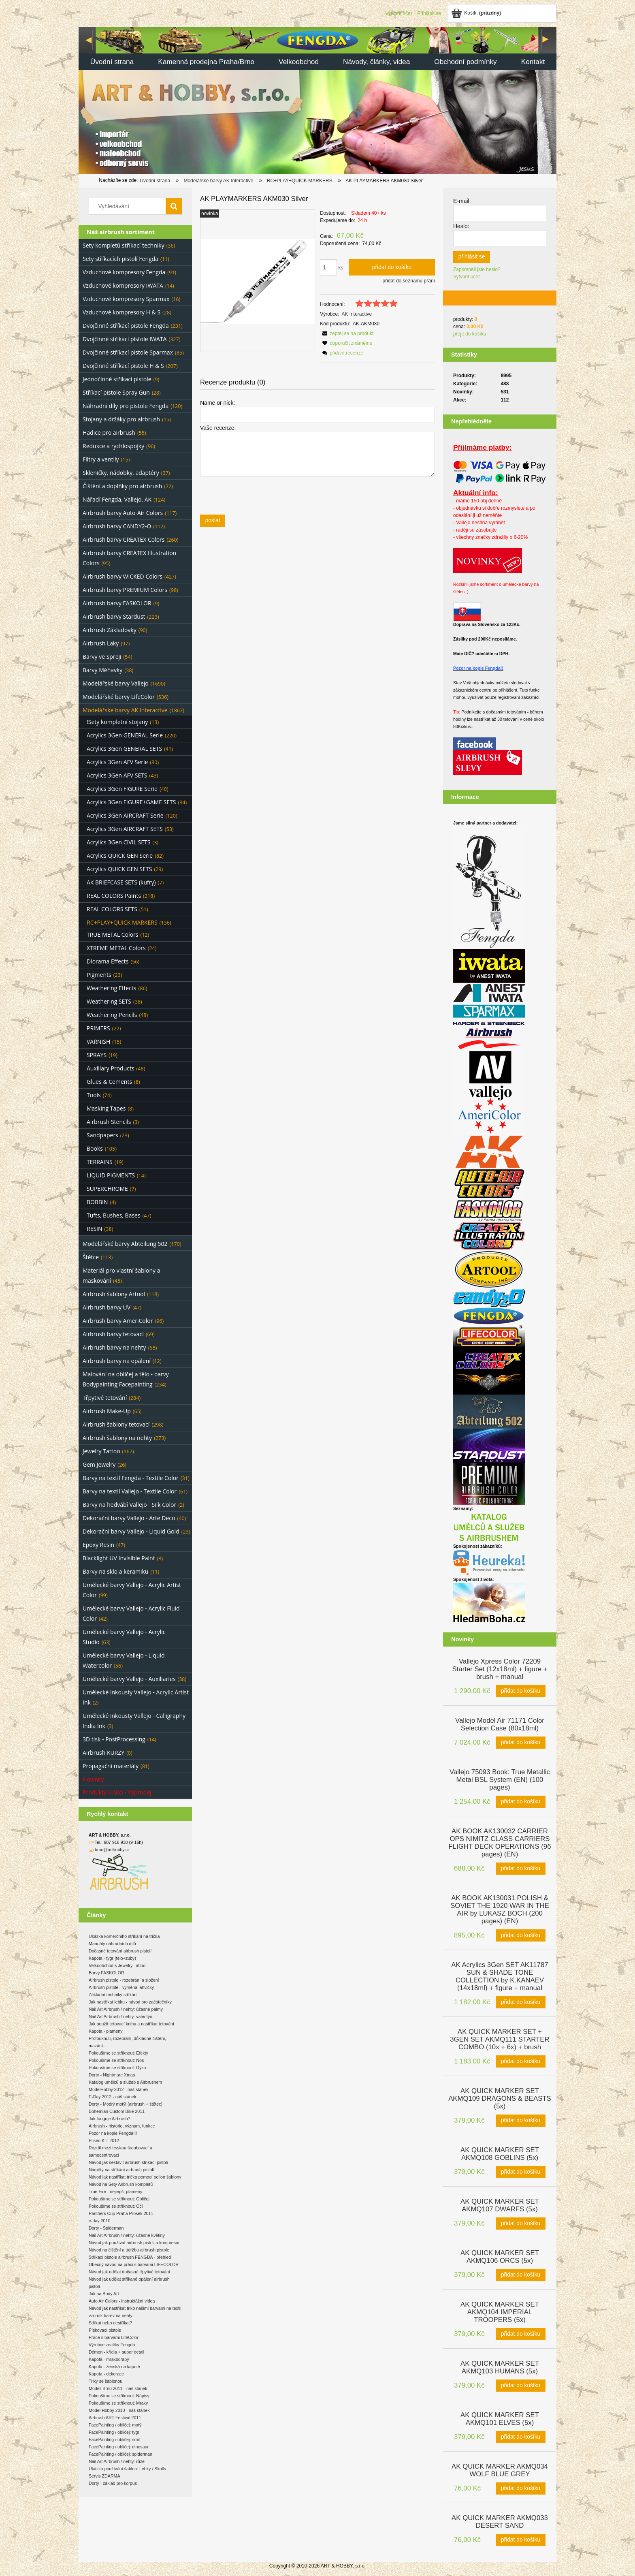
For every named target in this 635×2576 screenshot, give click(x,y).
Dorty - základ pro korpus (113, 2483)
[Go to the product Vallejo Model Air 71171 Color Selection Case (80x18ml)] (500, 1724)
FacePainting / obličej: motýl (116, 2424)
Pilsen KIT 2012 (104, 2140)
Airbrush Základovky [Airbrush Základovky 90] (109, 630)
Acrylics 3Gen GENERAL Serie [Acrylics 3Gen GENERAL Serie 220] (125, 735)
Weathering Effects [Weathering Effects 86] (111, 988)
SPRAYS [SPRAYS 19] (97, 1055)
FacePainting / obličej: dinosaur (119, 2446)
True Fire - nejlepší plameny (115, 2191)
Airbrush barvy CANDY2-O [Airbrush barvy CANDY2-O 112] (117, 526)
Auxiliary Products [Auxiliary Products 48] (110, 1068)
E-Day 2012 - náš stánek (112, 2096)
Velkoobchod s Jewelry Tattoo (117, 1965)
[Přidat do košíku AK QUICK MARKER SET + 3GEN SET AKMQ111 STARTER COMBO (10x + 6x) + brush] (521, 2061)
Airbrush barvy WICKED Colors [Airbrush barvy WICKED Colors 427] (122, 576)
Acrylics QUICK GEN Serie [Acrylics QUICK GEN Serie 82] (120, 855)
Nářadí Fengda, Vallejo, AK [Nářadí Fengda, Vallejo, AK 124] (117, 499)
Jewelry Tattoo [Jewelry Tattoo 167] (101, 1451)
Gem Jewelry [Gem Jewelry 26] (99, 1464)
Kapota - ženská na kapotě (114, 2366)
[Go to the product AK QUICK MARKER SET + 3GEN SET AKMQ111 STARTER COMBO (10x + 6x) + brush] (500, 2038)
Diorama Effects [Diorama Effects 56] (107, 961)
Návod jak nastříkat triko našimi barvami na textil (135, 2308)
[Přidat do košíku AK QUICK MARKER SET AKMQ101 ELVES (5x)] (521, 2437)
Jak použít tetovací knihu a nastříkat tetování (131, 2023)
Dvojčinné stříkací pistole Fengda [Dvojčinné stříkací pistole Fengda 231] (126, 325)
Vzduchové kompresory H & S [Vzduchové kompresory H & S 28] (121, 312)
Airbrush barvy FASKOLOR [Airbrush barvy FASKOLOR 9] (117, 603)
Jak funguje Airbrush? (109, 2118)
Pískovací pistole (105, 2330)
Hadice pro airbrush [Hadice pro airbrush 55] (109, 432)
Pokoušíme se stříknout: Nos (116, 2060)
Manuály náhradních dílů (112, 1943)
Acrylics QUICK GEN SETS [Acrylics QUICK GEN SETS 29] (119, 869)
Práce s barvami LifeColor (114, 2337)
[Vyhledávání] (174, 206)
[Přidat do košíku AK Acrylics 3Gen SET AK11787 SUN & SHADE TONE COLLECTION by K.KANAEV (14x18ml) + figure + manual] (521, 2002)
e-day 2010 (99, 2220)
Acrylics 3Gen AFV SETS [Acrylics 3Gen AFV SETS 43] (117, 775)
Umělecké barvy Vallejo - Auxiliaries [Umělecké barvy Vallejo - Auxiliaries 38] (129, 1679)
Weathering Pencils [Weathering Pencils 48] (112, 1015)
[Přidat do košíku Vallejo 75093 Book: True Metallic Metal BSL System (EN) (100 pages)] (521, 1802)
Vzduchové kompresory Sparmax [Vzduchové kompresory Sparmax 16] (126, 299)
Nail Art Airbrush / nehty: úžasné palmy (126, 2009)
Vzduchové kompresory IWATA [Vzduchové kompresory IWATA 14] (123, 285)
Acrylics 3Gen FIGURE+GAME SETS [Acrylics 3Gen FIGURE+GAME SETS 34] (131, 802)
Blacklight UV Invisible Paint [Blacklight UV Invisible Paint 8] (119, 1558)
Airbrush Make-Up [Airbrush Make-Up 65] (107, 1411)
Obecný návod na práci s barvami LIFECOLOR (134, 2264)
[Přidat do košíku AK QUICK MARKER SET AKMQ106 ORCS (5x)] (521, 2275)
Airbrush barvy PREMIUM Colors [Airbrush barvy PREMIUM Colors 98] (125, 590)
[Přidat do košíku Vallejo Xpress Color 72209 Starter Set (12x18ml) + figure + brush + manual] (521, 1691)
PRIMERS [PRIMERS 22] (98, 1028)
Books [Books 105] (95, 1148)
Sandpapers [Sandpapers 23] (102, 1135)
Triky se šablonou (105, 2381)
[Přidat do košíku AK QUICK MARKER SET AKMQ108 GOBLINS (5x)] (521, 2172)
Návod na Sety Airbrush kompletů (121, 2184)
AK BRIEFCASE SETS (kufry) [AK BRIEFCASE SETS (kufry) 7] (121, 882)
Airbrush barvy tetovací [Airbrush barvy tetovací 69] (113, 1334)
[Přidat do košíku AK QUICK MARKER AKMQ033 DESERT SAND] (521, 2540)
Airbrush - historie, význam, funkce (122, 2125)
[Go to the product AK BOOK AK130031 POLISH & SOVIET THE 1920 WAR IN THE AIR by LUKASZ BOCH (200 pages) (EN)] (500, 1908)
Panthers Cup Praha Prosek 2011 (121, 2213)
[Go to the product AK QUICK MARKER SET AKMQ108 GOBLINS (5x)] (500, 2153)
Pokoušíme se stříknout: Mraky (118, 2403)
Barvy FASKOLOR (106, 1972)
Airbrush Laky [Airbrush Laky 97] (101, 643)
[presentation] (257, 495)
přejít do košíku (469, 334)
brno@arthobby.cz (112, 1849)
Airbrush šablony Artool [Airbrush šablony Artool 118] (114, 1294)
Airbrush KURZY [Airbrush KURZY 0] (103, 1752)
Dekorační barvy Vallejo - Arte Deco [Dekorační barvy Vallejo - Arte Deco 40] (129, 1518)
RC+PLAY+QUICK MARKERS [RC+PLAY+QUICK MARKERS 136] (122, 922)
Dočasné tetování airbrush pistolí (120, 1950)
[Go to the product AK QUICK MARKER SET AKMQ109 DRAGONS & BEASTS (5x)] (500, 2098)
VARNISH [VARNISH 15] (98, 1041)
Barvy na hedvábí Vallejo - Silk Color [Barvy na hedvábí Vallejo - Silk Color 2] (129, 1504)
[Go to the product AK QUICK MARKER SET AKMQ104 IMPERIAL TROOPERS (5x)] (500, 2311)
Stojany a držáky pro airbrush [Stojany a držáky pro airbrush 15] (121, 419)
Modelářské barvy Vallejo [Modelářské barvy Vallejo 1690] (116, 683)
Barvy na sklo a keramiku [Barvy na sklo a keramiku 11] (115, 1571)
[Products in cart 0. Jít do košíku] (476, 13)
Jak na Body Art (104, 2293)
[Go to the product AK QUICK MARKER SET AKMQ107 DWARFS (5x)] (500, 2204)
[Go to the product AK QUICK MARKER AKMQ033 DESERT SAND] (500, 2521)
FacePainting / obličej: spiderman (120, 2454)
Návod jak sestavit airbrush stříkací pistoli (128, 2162)
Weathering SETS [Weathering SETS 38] (109, 1001)
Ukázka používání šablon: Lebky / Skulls (127, 2468)
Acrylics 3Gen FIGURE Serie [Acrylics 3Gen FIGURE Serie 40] (122, 788)
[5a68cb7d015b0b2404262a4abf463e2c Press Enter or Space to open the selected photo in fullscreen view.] (257, 281)
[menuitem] (112, 63)
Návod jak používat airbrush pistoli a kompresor (134, 2242)
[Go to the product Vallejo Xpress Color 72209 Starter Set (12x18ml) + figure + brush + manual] (500, 1668)
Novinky (93, 1779)
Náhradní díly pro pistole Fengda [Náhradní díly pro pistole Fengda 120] (125, 406)
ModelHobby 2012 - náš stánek (119, 2089)
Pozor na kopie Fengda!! (478, 668)
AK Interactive (357, 314)
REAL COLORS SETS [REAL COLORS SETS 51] (112, 909)
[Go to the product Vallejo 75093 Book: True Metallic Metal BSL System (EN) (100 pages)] (500, 1779)
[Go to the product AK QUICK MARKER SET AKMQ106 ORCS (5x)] (500, 2256)
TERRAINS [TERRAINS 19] (100, 1162)
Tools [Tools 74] (94, 1095)
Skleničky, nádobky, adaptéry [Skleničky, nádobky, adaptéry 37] (121, 472)
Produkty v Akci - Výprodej (117, 1792)
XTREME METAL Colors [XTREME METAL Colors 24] (116, 948)
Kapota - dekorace (106, 2373)
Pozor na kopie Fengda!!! (113, 2133)
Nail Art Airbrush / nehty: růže (117, 2461)
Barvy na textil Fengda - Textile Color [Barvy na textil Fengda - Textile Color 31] (131, 1478)
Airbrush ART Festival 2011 (115, 2417)
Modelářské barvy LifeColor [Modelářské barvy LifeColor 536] (119, 697)
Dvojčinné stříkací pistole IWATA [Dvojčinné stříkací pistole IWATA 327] (124, 339)
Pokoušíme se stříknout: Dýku (117, 2067)
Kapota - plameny (106, 2031)
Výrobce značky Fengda (112, 2344)
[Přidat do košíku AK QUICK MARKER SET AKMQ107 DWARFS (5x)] (521, 2223)
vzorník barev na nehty (110, 2315)
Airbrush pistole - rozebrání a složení (124, 1980)
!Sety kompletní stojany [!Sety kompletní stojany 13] (117, 722)
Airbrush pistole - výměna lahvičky (121, 1987)
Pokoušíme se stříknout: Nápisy (119, 2395)
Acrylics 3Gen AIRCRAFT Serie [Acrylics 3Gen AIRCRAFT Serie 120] (125, 815)
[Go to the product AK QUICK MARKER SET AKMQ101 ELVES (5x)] (500, 2418)
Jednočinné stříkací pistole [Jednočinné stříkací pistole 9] (117, 379)
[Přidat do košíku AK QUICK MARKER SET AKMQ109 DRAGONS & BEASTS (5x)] (521, 2121)
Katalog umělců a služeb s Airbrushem (125, 2082)
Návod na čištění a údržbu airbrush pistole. (129, 2249)
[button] (346, 333)
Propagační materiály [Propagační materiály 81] (111, 1766)
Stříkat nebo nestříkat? (110, 2322)
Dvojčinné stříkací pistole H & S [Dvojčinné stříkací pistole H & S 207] (123, 366)
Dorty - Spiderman (106, 2228)
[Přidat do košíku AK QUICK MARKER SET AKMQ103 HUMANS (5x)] (521, 2385)
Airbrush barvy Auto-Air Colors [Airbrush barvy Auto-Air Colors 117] (123, 513)
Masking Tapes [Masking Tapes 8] (106, 1108)
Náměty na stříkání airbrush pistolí (121, 2169)
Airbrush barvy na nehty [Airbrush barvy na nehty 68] (114, 1347)
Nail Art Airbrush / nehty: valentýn (120, 2016)
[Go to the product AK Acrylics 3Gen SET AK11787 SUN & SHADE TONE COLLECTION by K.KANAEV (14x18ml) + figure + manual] (500, 1975)
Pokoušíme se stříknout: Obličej (119, 2198)
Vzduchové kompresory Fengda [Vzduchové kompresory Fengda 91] (124, 272)
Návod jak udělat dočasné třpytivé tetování (129, 2271)
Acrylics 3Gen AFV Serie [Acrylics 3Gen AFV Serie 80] (117, 762)
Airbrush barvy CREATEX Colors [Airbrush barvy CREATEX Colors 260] (123, 539)
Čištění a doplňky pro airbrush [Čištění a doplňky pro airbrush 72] (122, 486)
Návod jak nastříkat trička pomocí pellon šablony (135, 2176)
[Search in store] (129, 206)
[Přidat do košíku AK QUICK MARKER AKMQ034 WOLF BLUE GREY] (521, 2488)
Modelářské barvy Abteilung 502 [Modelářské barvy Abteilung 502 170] (125, 1243)
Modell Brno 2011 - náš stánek (118, 2388)
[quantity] (328, 267)
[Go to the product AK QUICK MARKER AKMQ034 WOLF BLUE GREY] (500, 2469)
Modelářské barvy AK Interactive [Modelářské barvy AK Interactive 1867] (125, 710)
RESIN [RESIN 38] (94, 1228)
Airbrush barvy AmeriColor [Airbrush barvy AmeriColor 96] (118, 1320)
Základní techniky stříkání (113, 1994)
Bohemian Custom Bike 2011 (117, 2111)
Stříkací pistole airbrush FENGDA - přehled (130, 2257)
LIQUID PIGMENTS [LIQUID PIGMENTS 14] (111, 1175)
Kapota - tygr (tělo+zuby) (112, 1958)
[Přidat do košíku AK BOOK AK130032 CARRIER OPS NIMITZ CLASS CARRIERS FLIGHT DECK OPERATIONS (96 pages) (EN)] (521, 1869)
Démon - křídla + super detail (116, 2352)
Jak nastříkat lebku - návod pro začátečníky (130, 2001)
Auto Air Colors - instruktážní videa (122, 2300)
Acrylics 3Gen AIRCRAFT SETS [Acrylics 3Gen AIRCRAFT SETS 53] (125, 829)
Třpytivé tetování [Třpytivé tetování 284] (105, 1397)
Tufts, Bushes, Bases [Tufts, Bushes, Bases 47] (114, 1215)
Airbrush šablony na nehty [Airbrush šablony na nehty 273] (117, 1438)
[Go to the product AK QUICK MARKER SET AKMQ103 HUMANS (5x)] (500, 2366)
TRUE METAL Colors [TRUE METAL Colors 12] (112, 934)
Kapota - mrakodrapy (109, 2359)
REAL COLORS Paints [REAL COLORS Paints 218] (114, 895)
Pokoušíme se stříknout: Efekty (118, 2053)
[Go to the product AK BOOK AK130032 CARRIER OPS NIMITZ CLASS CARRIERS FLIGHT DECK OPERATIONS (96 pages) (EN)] (500, 1842)
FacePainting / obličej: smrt (115, 2439)
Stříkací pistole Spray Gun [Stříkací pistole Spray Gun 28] (116, 392)
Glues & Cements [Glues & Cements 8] (109, 1081)
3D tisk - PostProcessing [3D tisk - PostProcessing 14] (114, 1739)
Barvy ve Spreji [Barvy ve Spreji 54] (102, 656)
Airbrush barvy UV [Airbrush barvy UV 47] (106, 1307)
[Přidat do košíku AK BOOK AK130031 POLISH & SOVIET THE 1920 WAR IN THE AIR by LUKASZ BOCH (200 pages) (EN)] (521, 1935)
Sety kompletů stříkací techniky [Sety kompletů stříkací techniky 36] (123, 245)
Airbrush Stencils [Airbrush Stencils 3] (109, 1122)
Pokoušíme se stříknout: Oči (116, 2206)
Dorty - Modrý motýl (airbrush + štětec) (125, 2104)
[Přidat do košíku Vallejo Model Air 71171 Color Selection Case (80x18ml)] (521, 1743)
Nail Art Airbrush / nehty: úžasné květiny (127, 2235)
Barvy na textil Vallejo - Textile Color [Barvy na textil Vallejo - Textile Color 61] (130, 1491)
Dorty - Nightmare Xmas (112, 2074)
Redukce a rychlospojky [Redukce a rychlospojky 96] (113, 446)
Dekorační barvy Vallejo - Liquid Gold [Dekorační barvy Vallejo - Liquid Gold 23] (131, 1531)
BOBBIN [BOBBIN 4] (97, 1202)
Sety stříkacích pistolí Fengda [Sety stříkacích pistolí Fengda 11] (120, 259)
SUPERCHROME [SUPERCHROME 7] (107, 1188)
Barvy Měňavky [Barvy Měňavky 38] (102, 670)
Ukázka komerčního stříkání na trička (124, 1936)
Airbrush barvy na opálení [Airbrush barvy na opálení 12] (117, 1361)
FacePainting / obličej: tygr (114, 2432)
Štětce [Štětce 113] (91, 1257)
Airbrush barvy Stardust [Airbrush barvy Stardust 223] (114, 616)
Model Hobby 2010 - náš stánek (119, 2410)
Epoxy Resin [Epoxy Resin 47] (98, 1545)
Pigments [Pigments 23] (99, 974)
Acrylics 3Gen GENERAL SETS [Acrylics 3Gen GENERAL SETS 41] (124, 748)
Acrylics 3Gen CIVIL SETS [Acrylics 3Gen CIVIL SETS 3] (118, 842)
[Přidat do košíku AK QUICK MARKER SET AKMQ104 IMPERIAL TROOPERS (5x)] (521, 2334)
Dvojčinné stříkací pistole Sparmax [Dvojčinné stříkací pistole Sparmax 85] (128, 352)
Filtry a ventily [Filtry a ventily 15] (101, 459)
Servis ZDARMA (104, 2475)
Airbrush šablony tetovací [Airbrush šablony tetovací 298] (116, 1424)
